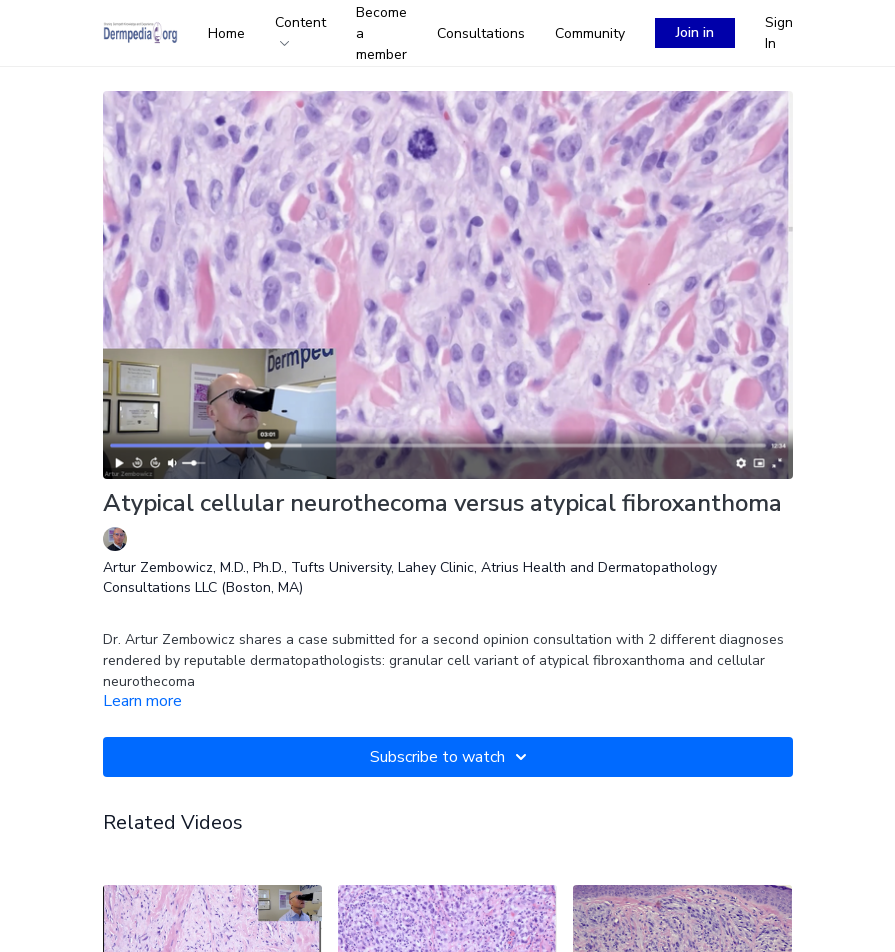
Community (590, 33)
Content (300, 29)
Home (226, 33)
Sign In (779, 33)
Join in (695, 32)
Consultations (481, 33)
